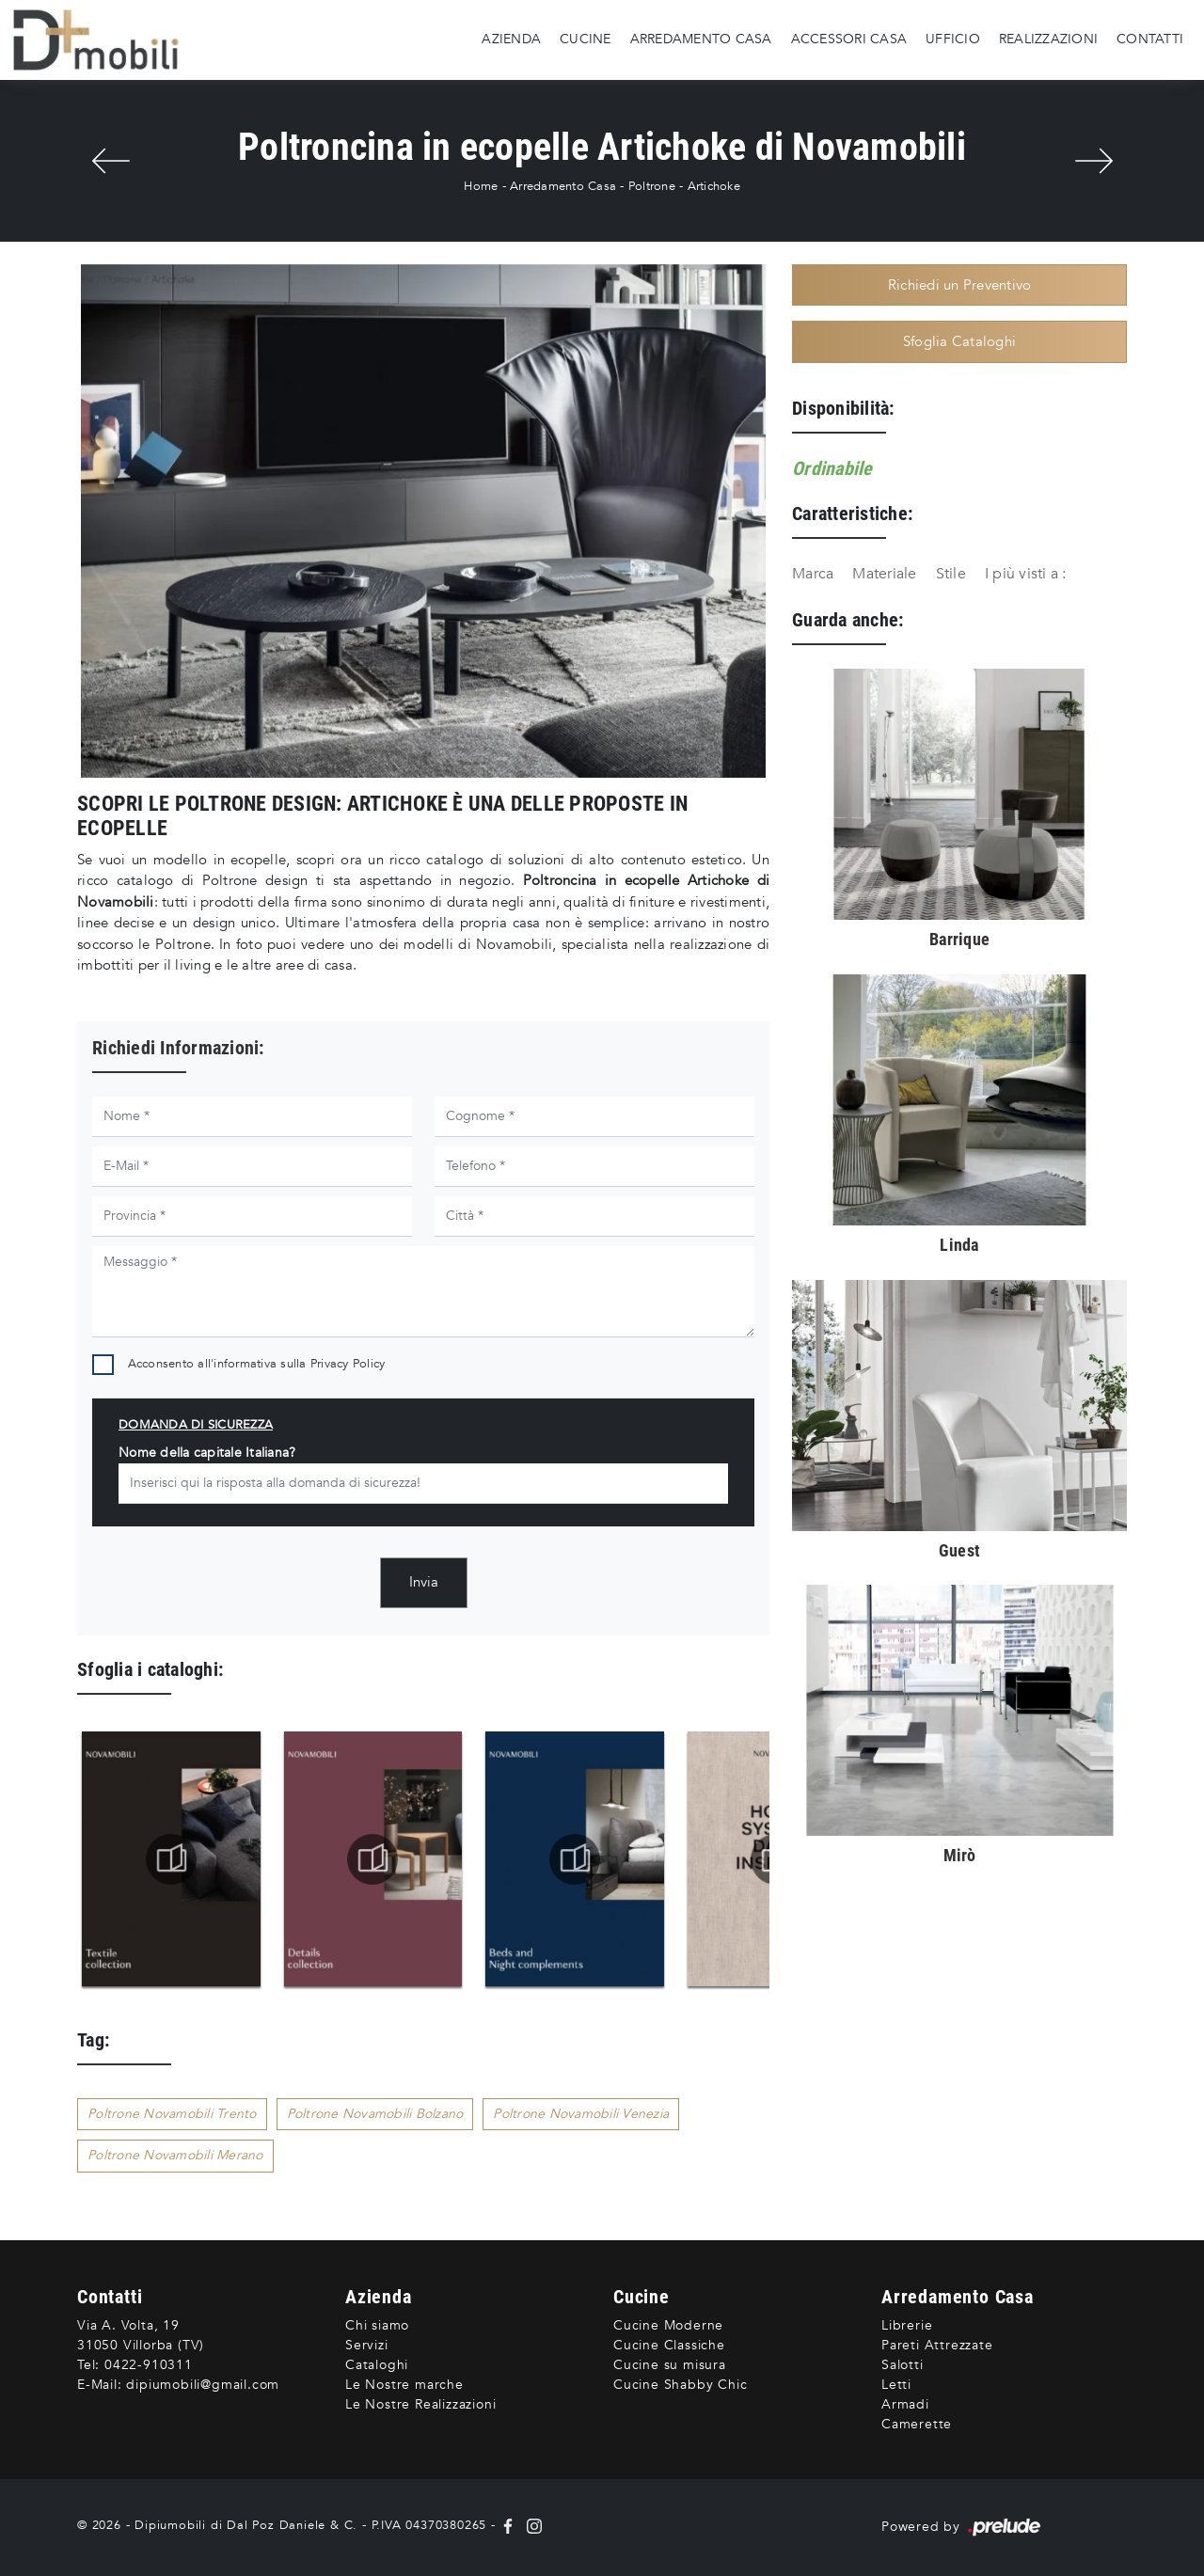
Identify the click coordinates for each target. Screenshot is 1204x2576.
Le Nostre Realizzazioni (420, 2404)
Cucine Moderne (668, 2325)
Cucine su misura (669, 2365)
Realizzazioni (1048, 39)
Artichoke (714, 186)
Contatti (1150, 39)
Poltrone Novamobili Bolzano (375, 2114)
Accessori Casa (849, 39)
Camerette (916, 2424)
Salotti (902, 2365)
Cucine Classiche (669, 2345)
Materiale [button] (884, 573)
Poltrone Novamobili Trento (172, 2114)
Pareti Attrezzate (937, 2345)
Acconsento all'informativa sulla (257, 1363)
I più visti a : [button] (1026, 573)
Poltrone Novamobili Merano (175, 2155)
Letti (896, 2385)
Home (481, 186)
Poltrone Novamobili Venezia (581, 2114)
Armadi (905, 2404)
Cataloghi (376, 2365)
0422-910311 (148, 2365)
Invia (423, 1581)
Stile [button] (951, 573)
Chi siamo (377, 2325)
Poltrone (651, 186)
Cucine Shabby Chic (680, 2385)
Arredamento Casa (701, 39)
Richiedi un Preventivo (960, 285)
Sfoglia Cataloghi (959, 341)
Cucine (585, 39)
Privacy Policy (348, 1363)
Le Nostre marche (404, 2385)
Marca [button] (812, 573)
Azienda (511, 39)
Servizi (366, 2345)
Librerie (906, 2325)
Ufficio (953, 39)
